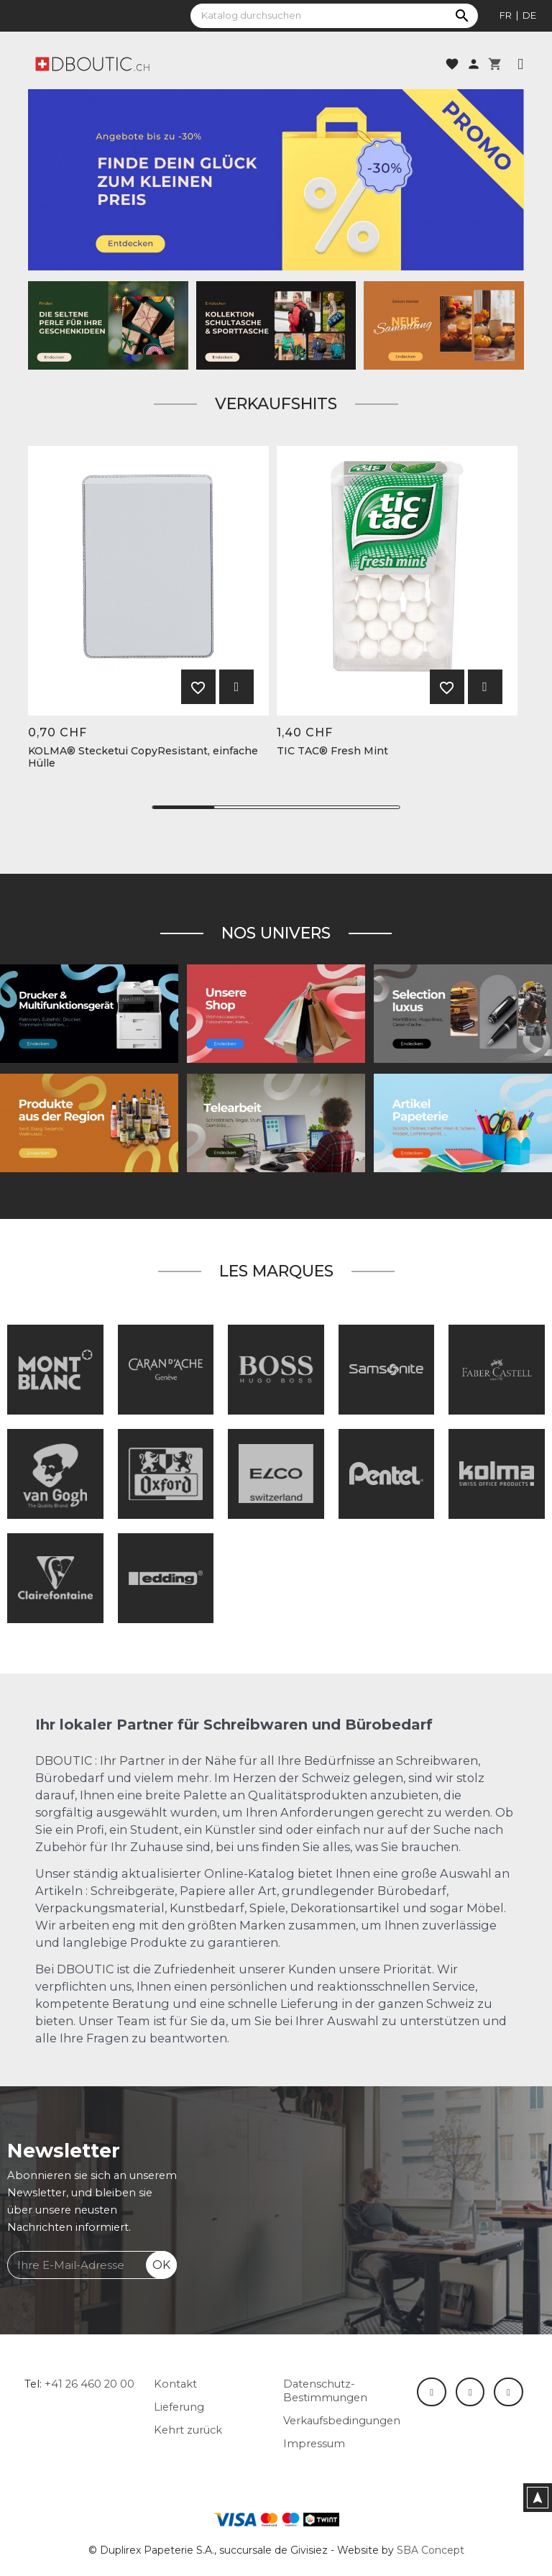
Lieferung (179, 2407)
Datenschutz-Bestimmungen (325, 2391)
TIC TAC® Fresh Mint (332, 751)
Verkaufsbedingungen (341, 2420)
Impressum (314, 2443)
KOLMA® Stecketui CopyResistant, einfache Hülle (143, 757)
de (529, 15)
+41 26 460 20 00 (89, 2384)
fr (506, 15)
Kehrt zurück (188, 2430)
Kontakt (175, 2384)
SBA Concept (430, 2550)
